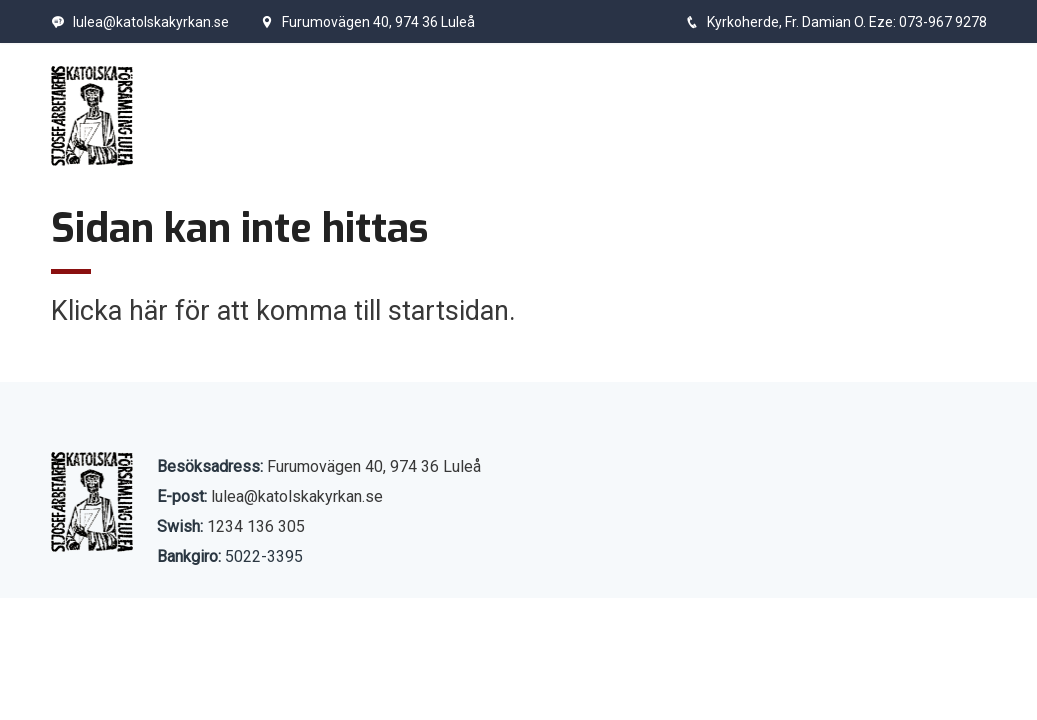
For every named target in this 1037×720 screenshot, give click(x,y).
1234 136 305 (256, 526)
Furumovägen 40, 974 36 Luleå (367, 22)
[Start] (92, 116)
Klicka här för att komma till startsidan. (283, 311)
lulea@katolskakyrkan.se (140, 22)
